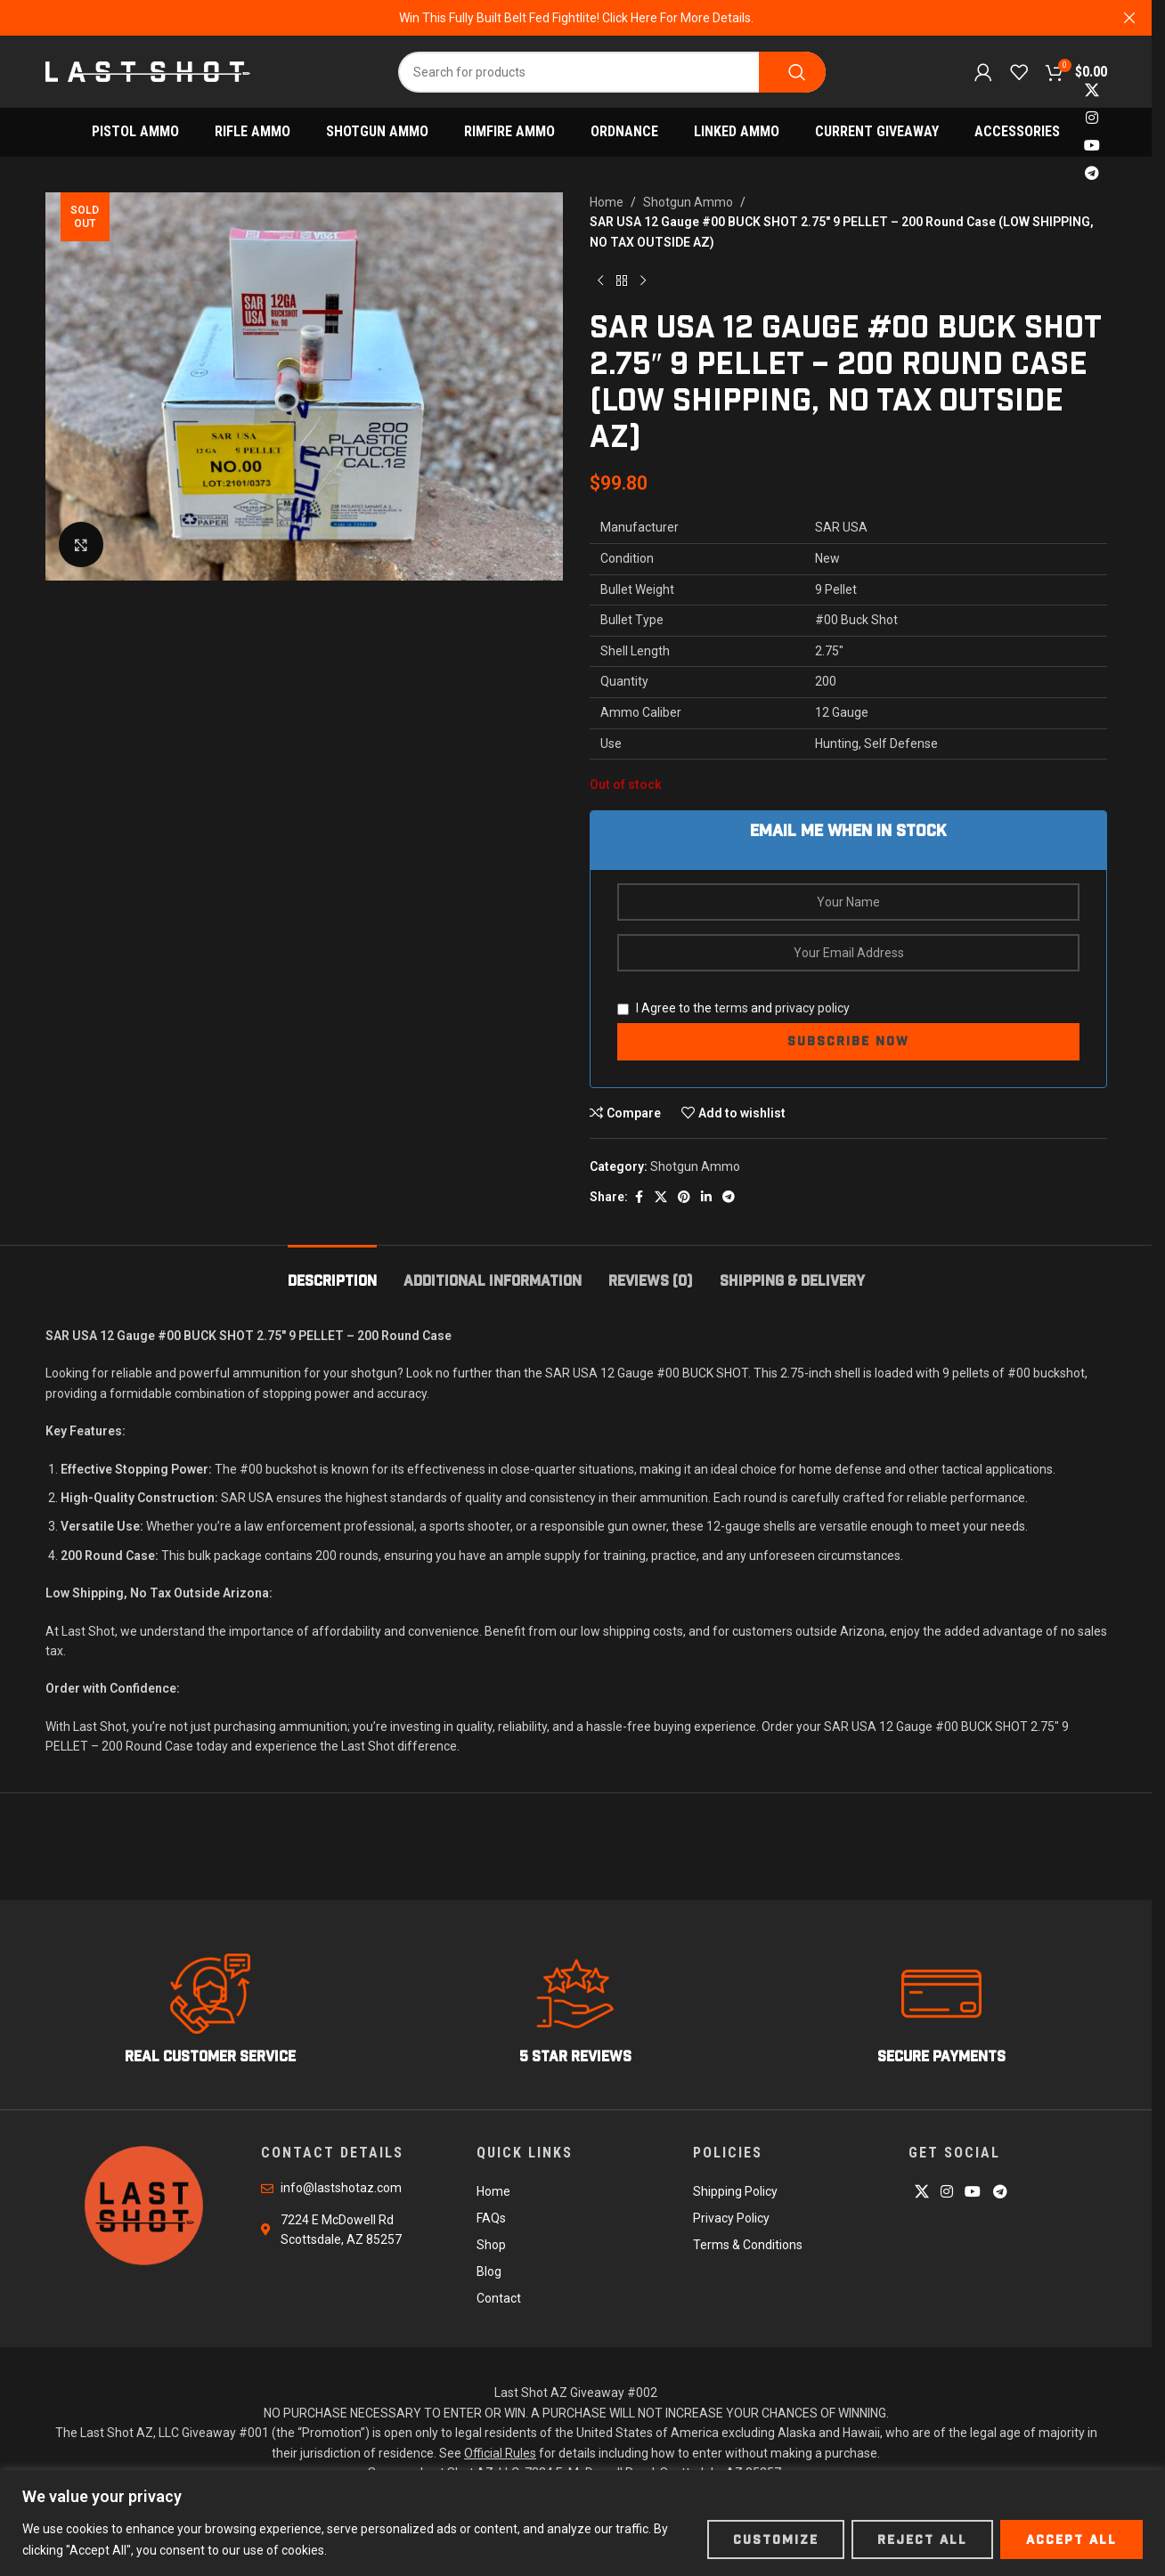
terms (731, 1008)
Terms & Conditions (747, 2245)
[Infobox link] (210, 2010)
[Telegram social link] (1092, 174)
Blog (489, 2271)
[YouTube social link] (1092, 146)
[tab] (332, 1272)
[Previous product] (600, 280)
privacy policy (812, 1008)
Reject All (922, 2539)
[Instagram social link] (1092, 118)
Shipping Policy (735, 2191)
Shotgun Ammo (688, 202)
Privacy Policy (731, 2218)
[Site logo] (147, 70)
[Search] (612, 72)
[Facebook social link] (638, 1197)
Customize (776, 2539)
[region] (582, 2523)
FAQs (491, 2218)
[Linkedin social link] (706, 1197)
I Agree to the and (733, 1008)
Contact (499, 2298)
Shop (491, 2245)
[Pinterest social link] (684, 1197)
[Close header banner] (1129, 18)
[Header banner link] (576, 18)
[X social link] (1092, 90)
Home (606, 202)
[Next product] (643, 280)
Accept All (1071, 2539)
